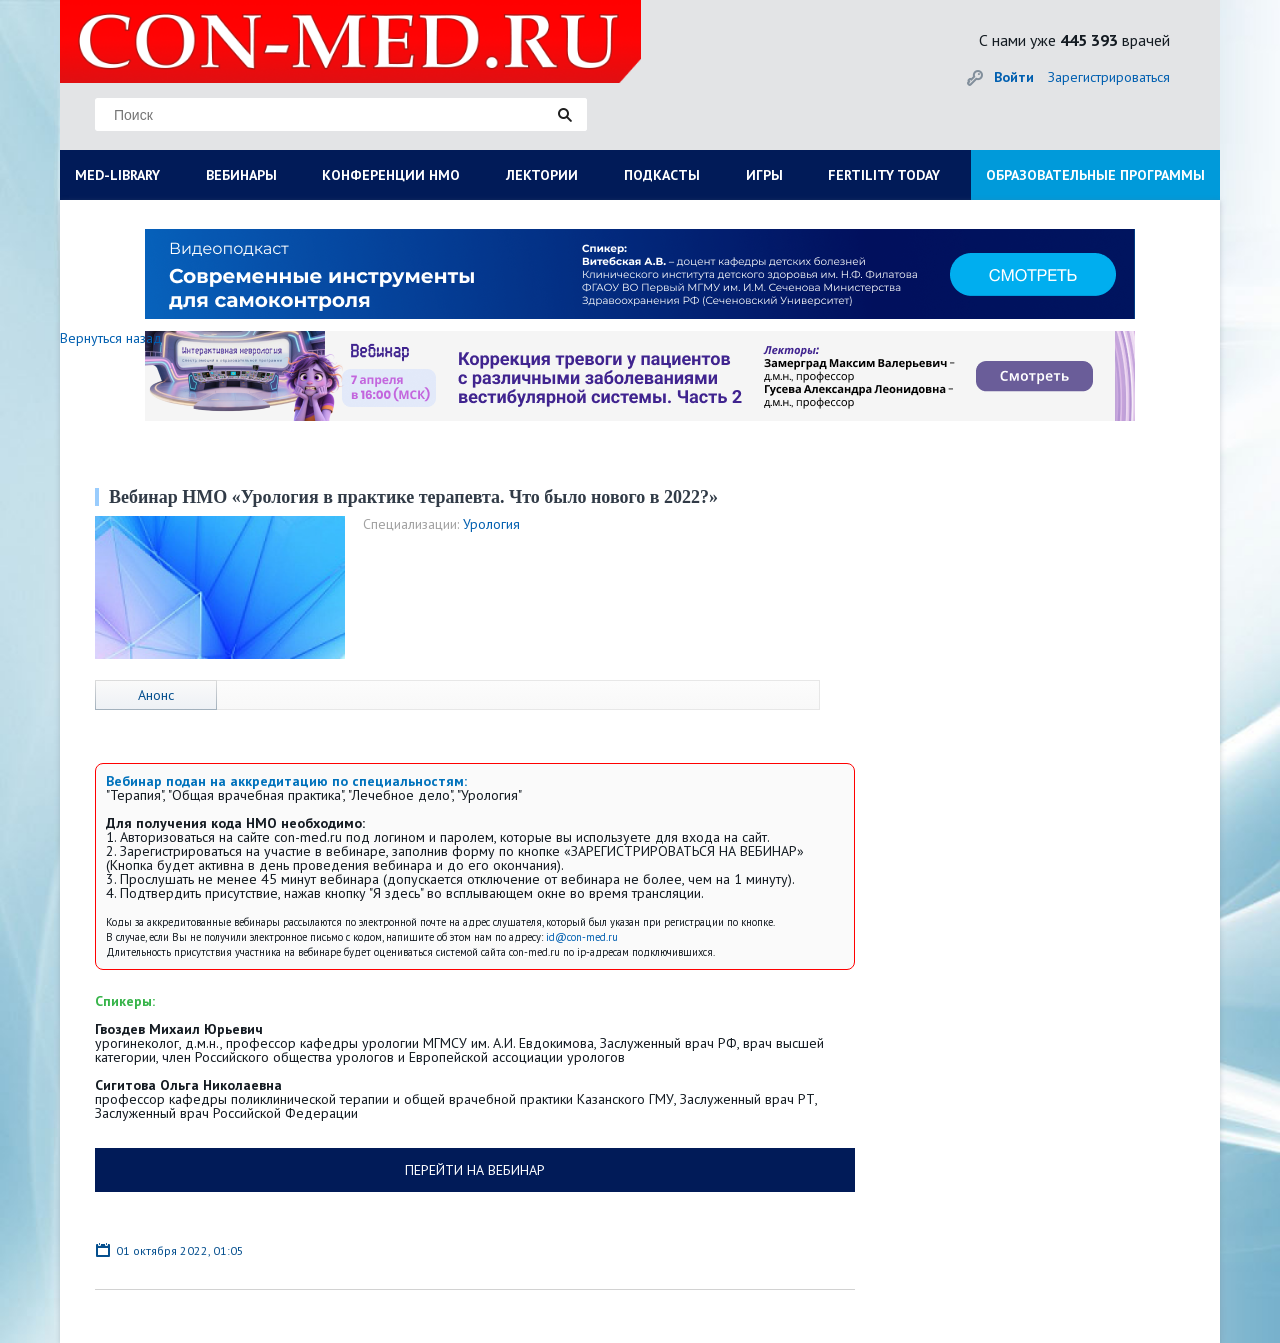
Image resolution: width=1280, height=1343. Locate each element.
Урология (491, 524)
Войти (1014, 77)
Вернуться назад (111, 338)
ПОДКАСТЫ (662, 175)
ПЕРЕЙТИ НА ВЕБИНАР (475, 1170)
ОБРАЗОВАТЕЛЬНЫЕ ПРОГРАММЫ (1095, 175)
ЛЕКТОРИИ (542, 175)
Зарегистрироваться (1109, 77)
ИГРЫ (764, 175)
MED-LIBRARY (117, 175)
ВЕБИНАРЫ (241, 175)
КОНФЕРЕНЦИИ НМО (391, 175)
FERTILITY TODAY (884, 175)
